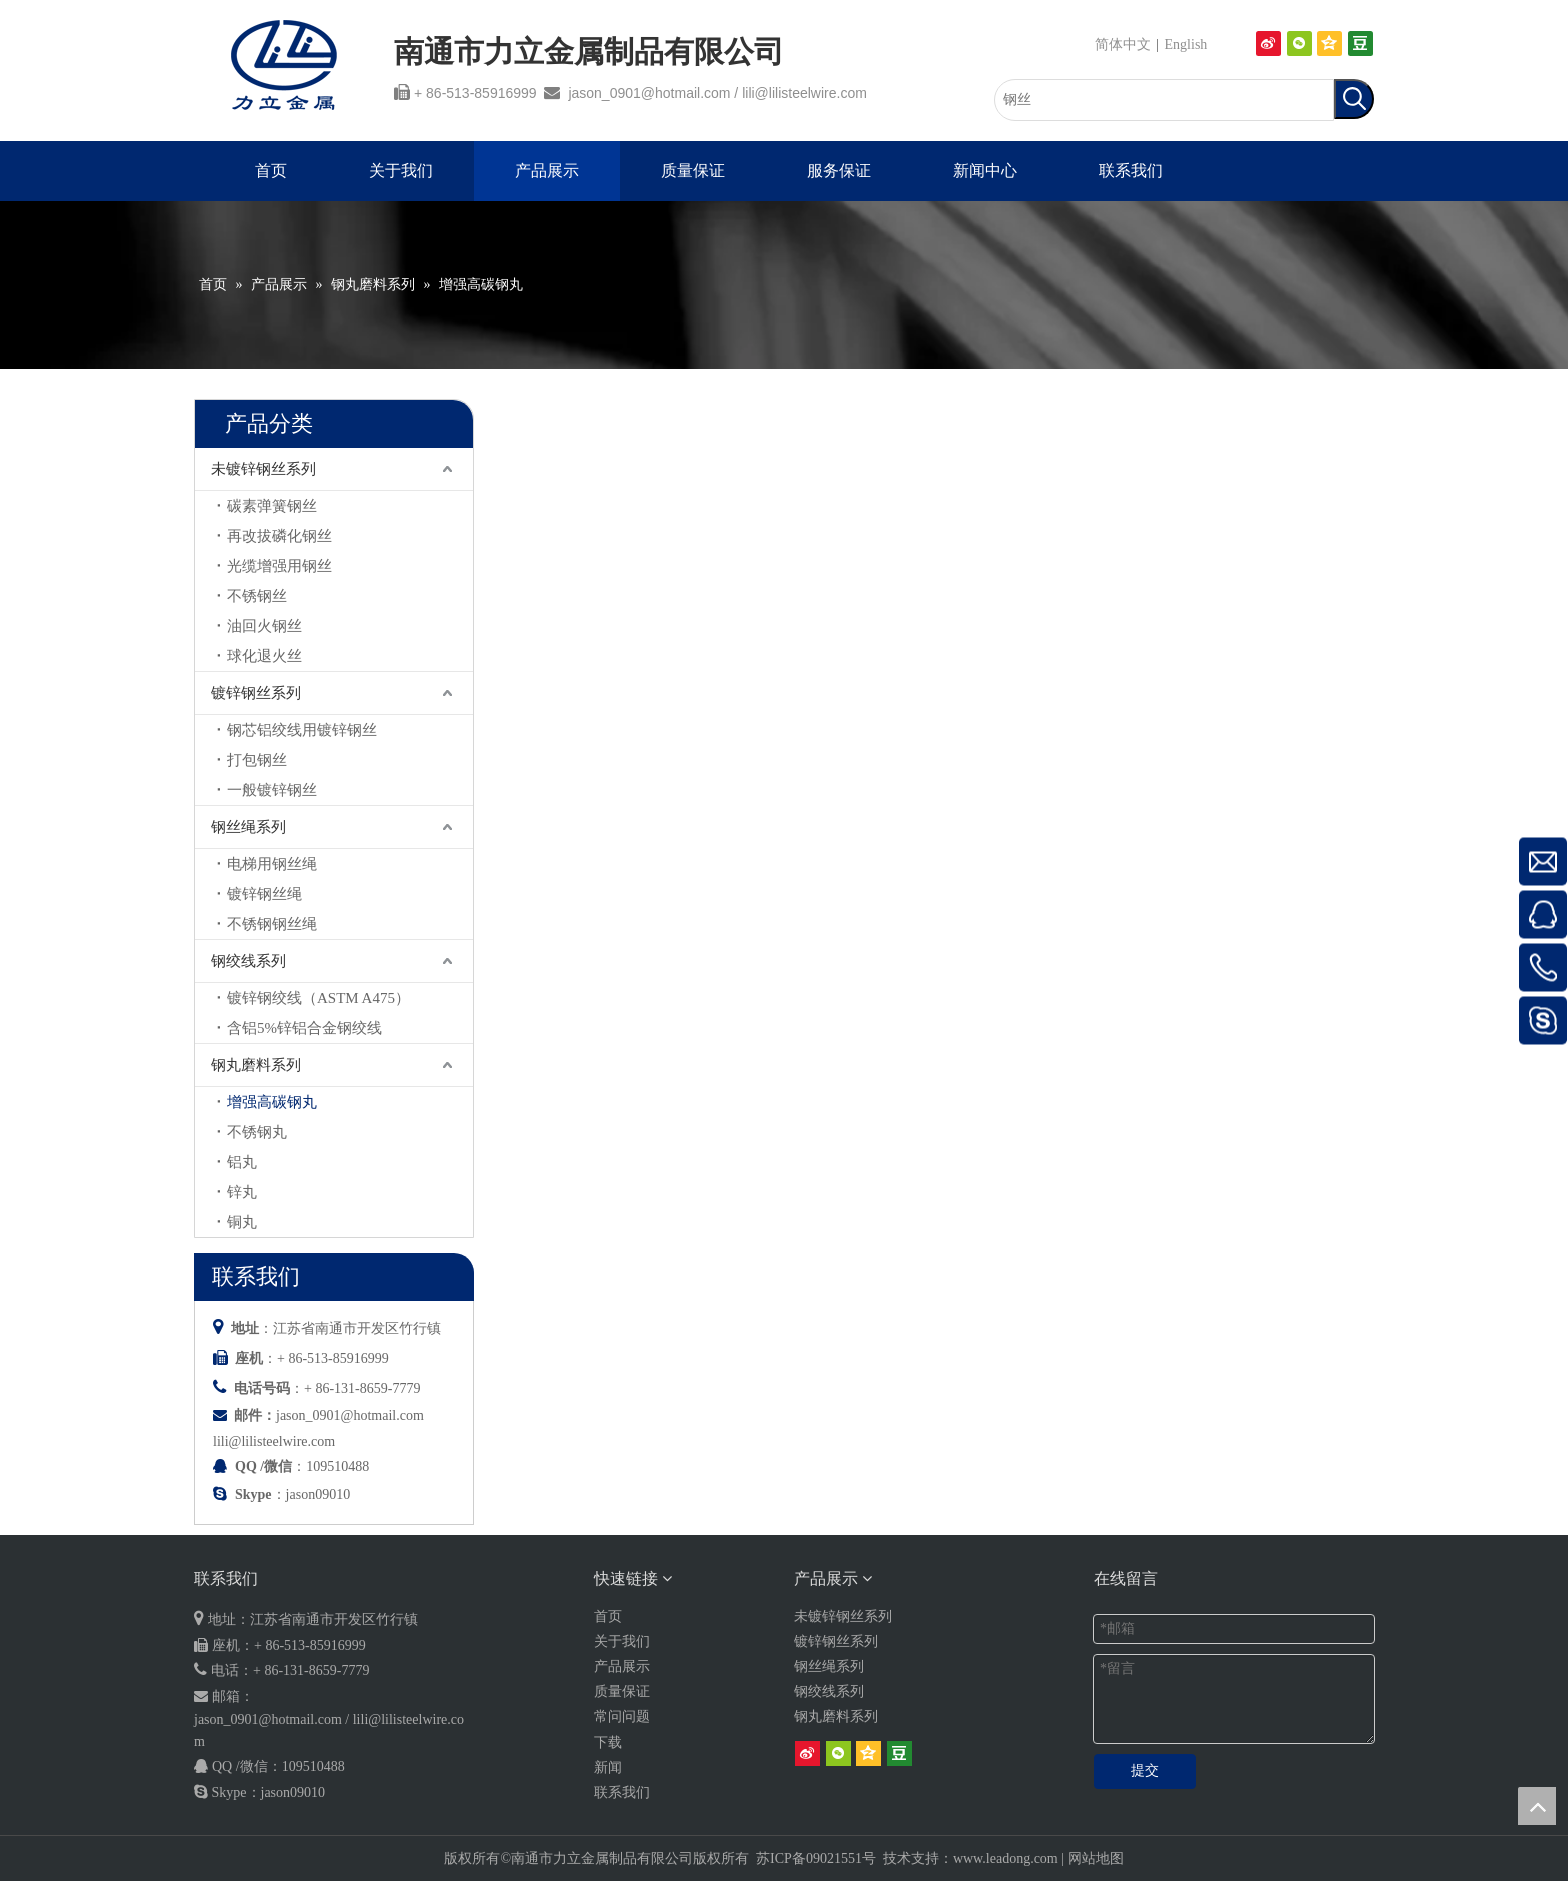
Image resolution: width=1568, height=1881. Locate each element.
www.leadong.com (1005, 1858)
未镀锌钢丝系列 (263, 469)
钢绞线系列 (248, 961)
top (1537, 1806)
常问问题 (622, 1716)
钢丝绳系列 (248, 827)
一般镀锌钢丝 (272, 790)
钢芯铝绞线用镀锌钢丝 (302, 730)
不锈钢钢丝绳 (272, 924)
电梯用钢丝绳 (272, 864)
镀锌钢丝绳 (264, 894)
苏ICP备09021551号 (816, 1858)
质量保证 (622, 1691)
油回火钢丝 (264, 626)
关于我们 (622, 1641)
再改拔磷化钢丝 (279, 536)
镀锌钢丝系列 (256, 693)
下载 (608, 1742)
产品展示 (622, 1666)
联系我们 (622, 1792)
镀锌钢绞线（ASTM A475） (318, 998)
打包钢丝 (257, 760)
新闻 (608, 1767)
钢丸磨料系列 (256, 1065)
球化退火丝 (264, 656)
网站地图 (1096, 1858)
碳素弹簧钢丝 (272, 506)
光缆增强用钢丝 (279, 566)
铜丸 (242, 1222)
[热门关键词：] (1354, 99)
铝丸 (242, 1162)
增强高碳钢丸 (272, 1102)
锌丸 (242, 1192)
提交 (1145, 1770)
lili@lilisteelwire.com (804, 93)
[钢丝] (1164, 100)
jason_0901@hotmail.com (649, 93)
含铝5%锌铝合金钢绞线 (304, 1028)
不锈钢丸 (257, 1132)
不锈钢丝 (257, 596)
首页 (608, 1616)
